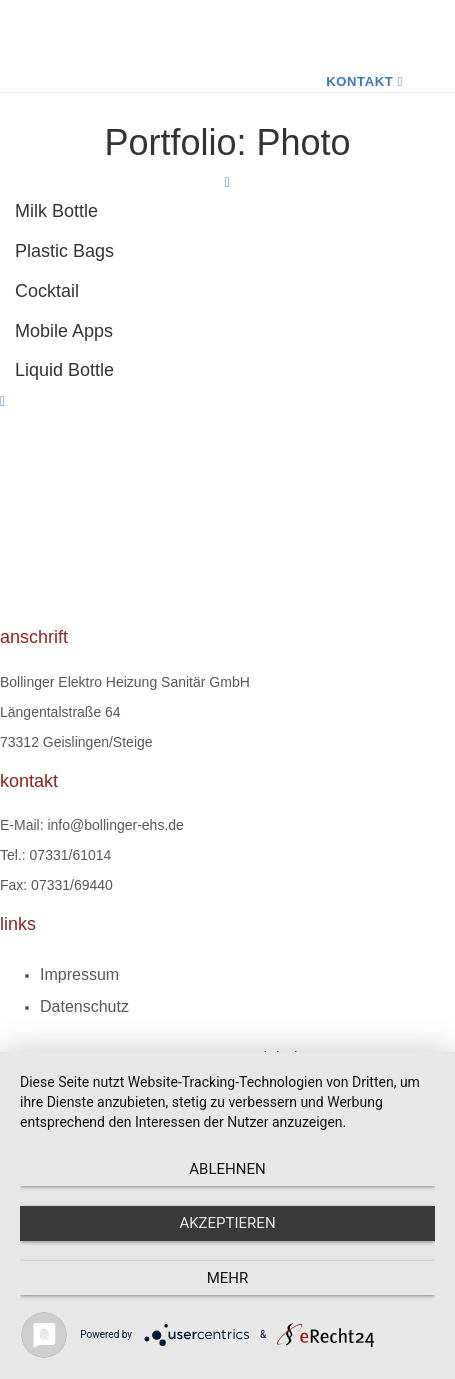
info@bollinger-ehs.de (115, 825)
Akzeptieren (227, 1223)
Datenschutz (84, 1006)
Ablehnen (227, 1169)
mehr (228, 1278)
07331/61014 (71, 855)
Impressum (79, 974)
